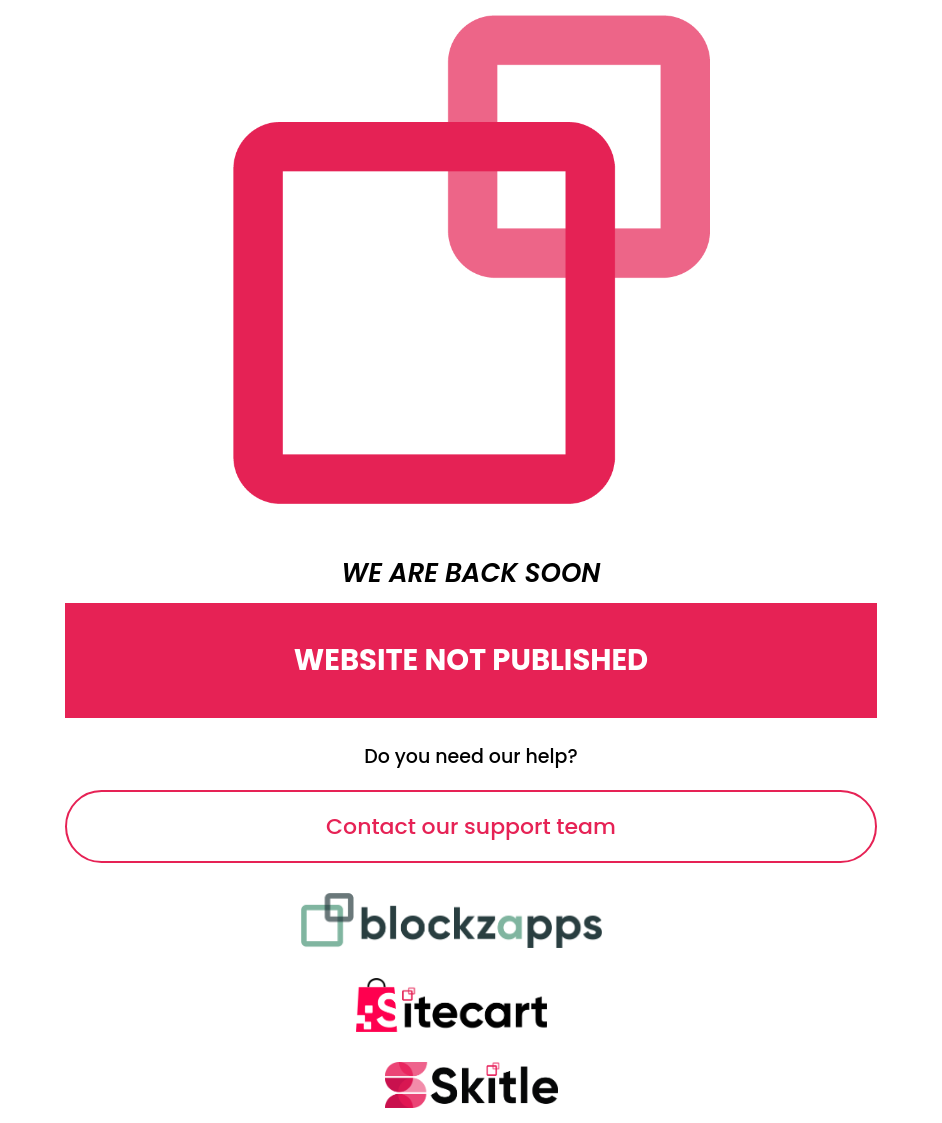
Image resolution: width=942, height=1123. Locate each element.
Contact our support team (471, 826)
